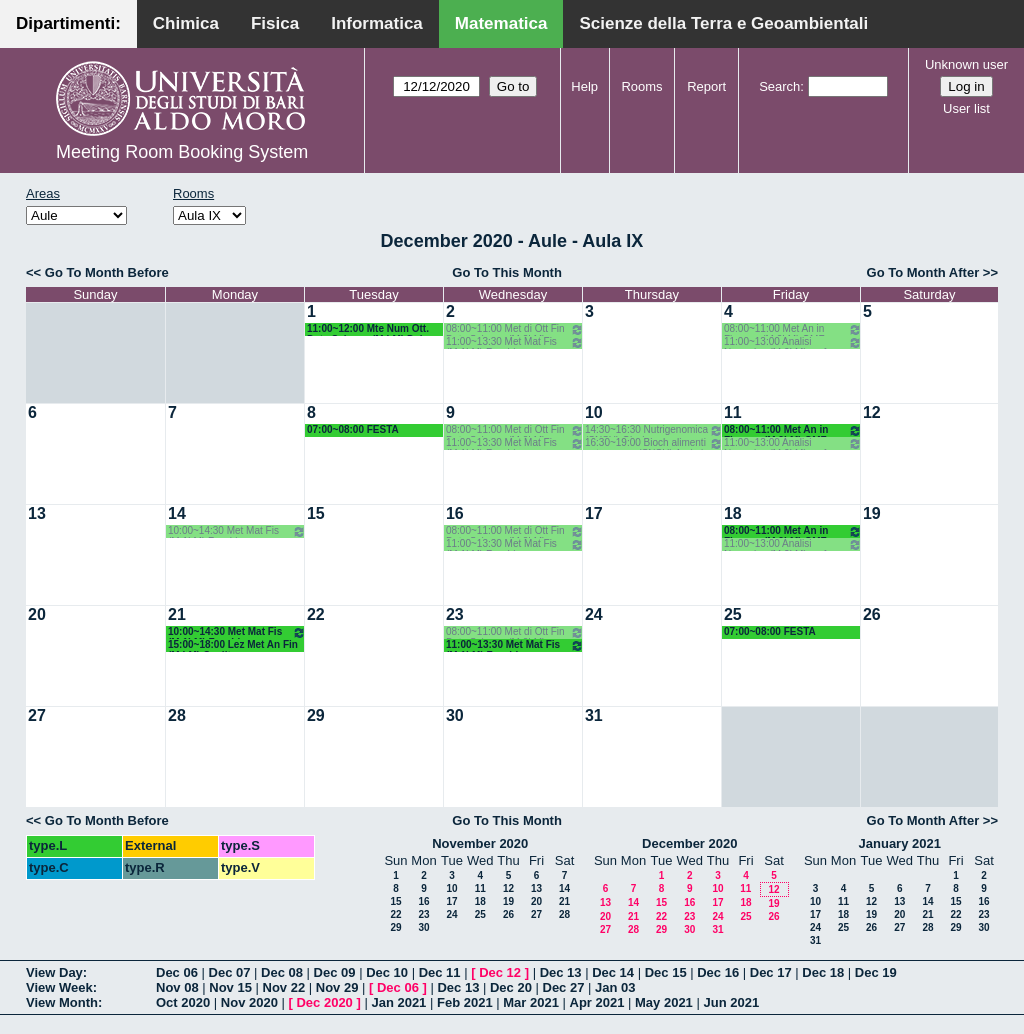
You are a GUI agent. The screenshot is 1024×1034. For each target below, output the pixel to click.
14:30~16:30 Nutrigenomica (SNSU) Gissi (654, 430)
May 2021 (664, 1002)
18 (733, 513)
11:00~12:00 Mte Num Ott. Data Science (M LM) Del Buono (368, 329)
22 (316, 614)
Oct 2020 (183, 1002)
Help (584, 86)
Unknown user (966, 64)
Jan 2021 (398, 1002)
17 (594, 513)
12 (872, 412)
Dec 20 (511, 987)
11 (733, 412)
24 (594, 614)
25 (733, 614)
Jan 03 (615, 987)
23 (455, 614)
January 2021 (900, 843)
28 (177, 715)
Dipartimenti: (68, 23)
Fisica (275, 23)
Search (779, 86)
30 (455, 715)
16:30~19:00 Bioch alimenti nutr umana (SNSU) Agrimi (654, 443)
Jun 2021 (731, 1002)
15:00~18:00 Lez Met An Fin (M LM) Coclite (233, 645)
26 (872, 614)
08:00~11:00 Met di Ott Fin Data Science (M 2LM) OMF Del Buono (515, 329)
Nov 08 (177, 987)
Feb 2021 (465, 1002)
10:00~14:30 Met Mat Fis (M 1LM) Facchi (237, 531)
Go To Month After (923, 272)
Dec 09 (335, 972)
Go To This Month (507, 272)
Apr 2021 (597, 1002)
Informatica (377, 23)
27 (37, 715)
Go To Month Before (107, 272)
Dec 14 (613, 972)
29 (316, 715)
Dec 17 (771, 972)
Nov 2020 (249, 1002)
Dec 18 (823, 972)
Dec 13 (561, 972)
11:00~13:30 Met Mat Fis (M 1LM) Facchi (515, 342)
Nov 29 (337, 987)
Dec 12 (500, 972)
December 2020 (689, 843)
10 (594, 412)
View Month (62, 1002)
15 (316, 513)
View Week (59, 987)
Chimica (186, 23)
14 (177, 513)
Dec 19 (876, 972)
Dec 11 (440, 972)
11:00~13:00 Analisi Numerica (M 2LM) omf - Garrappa (793, 342)
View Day (54, 972)
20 (37, 614)
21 (177, 614)
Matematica (501, 23)
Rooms (641, 86)
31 (594, 715)
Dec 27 (564, 987)
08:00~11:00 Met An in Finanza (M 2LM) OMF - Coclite (793, 329)
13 (37, 513)
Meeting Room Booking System (182, 152)
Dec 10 (387, 972)
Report (706, 86)
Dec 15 (666, 972)
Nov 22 (284, 987)
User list (966, 108)
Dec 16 (718, 972)
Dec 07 (230, 972)
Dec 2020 (324, 1002)
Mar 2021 (531, 1002)
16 (455, 513)
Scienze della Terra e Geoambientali (723, 23)
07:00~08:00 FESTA (353, 429)
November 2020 (480, 843)
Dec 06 (177, 972)
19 (872, 513)
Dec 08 (282, 972)
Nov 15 (230, 987)
